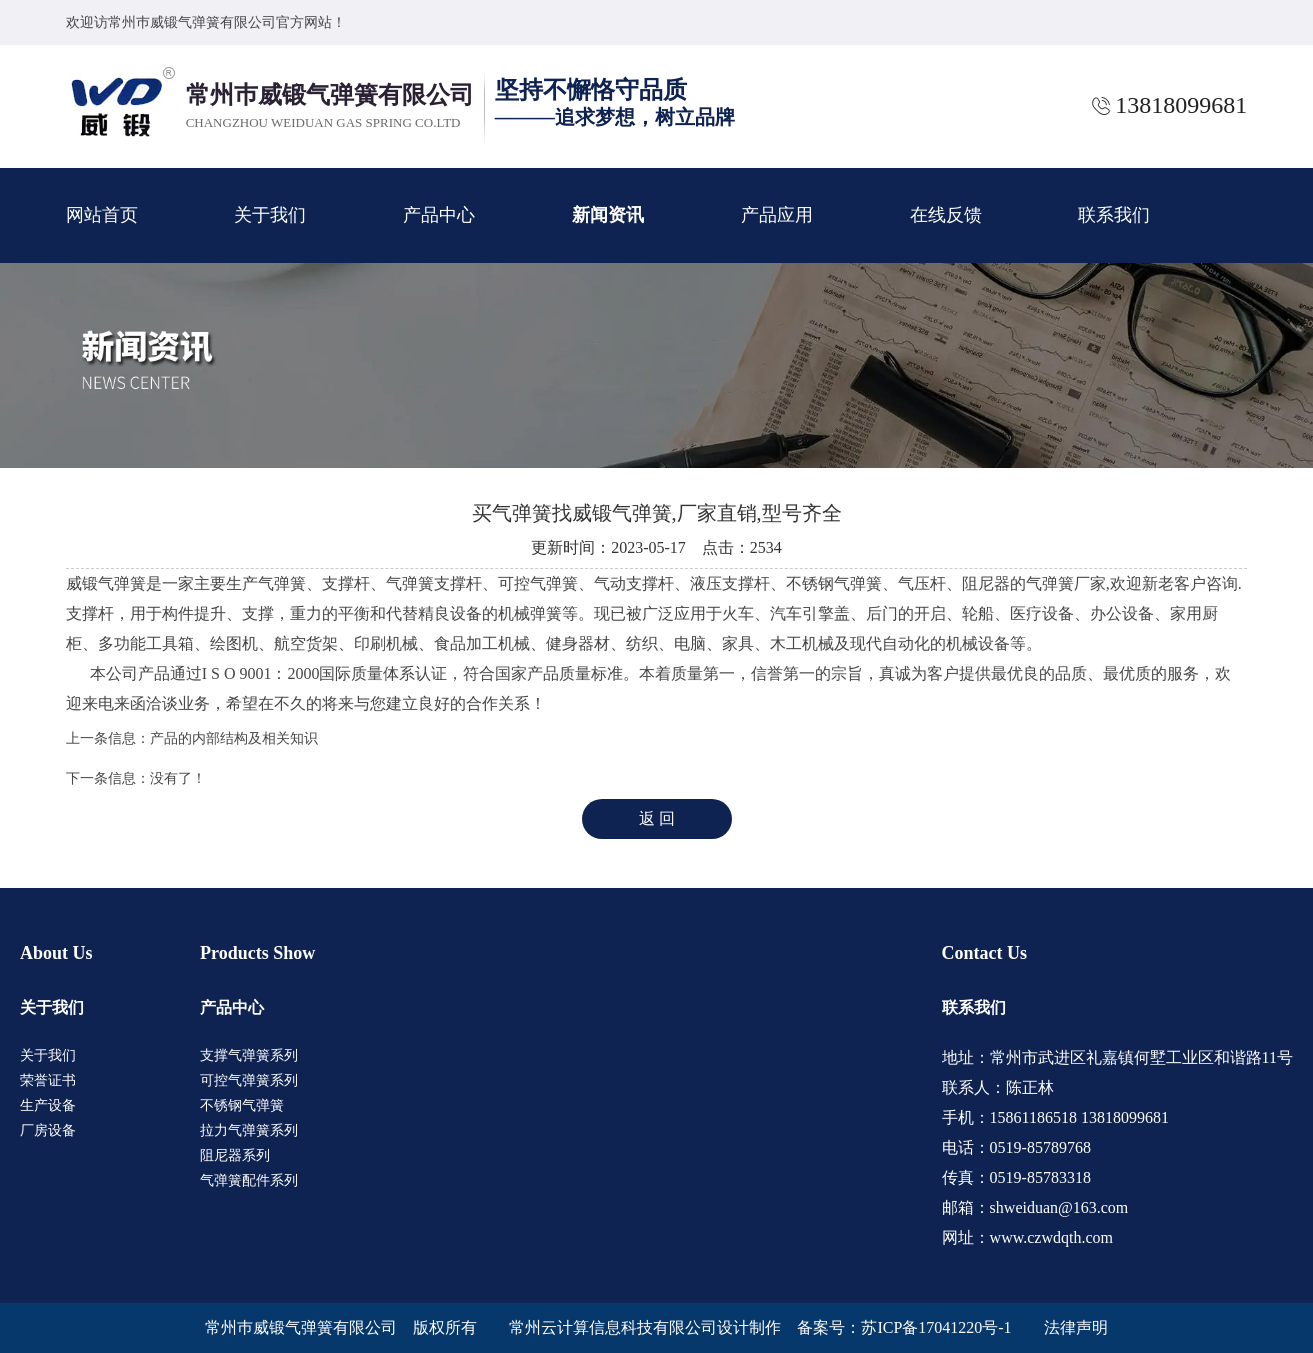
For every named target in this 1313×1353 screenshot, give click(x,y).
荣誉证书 (48, 1080)
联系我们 (1114, 215)
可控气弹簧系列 (249, 1080)
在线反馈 (946, 215)
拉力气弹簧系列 (249, 1130)
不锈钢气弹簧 (242, 1105)
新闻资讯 (608, 215)
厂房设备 (48, 1130)
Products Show (257, 953)
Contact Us (985, 953)
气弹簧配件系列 (249, 1180)
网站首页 (102, 215)
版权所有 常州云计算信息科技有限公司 (565, 1327)
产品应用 (777, 215)
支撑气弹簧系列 (249, 1055)
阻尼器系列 (235, 1155)
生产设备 (48, 1105)
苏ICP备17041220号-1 (936, 1327)
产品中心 (439, 215)
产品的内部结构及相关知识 (234, 738)
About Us (56, 953)
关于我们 (270, 215)
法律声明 (1076, 1327)
